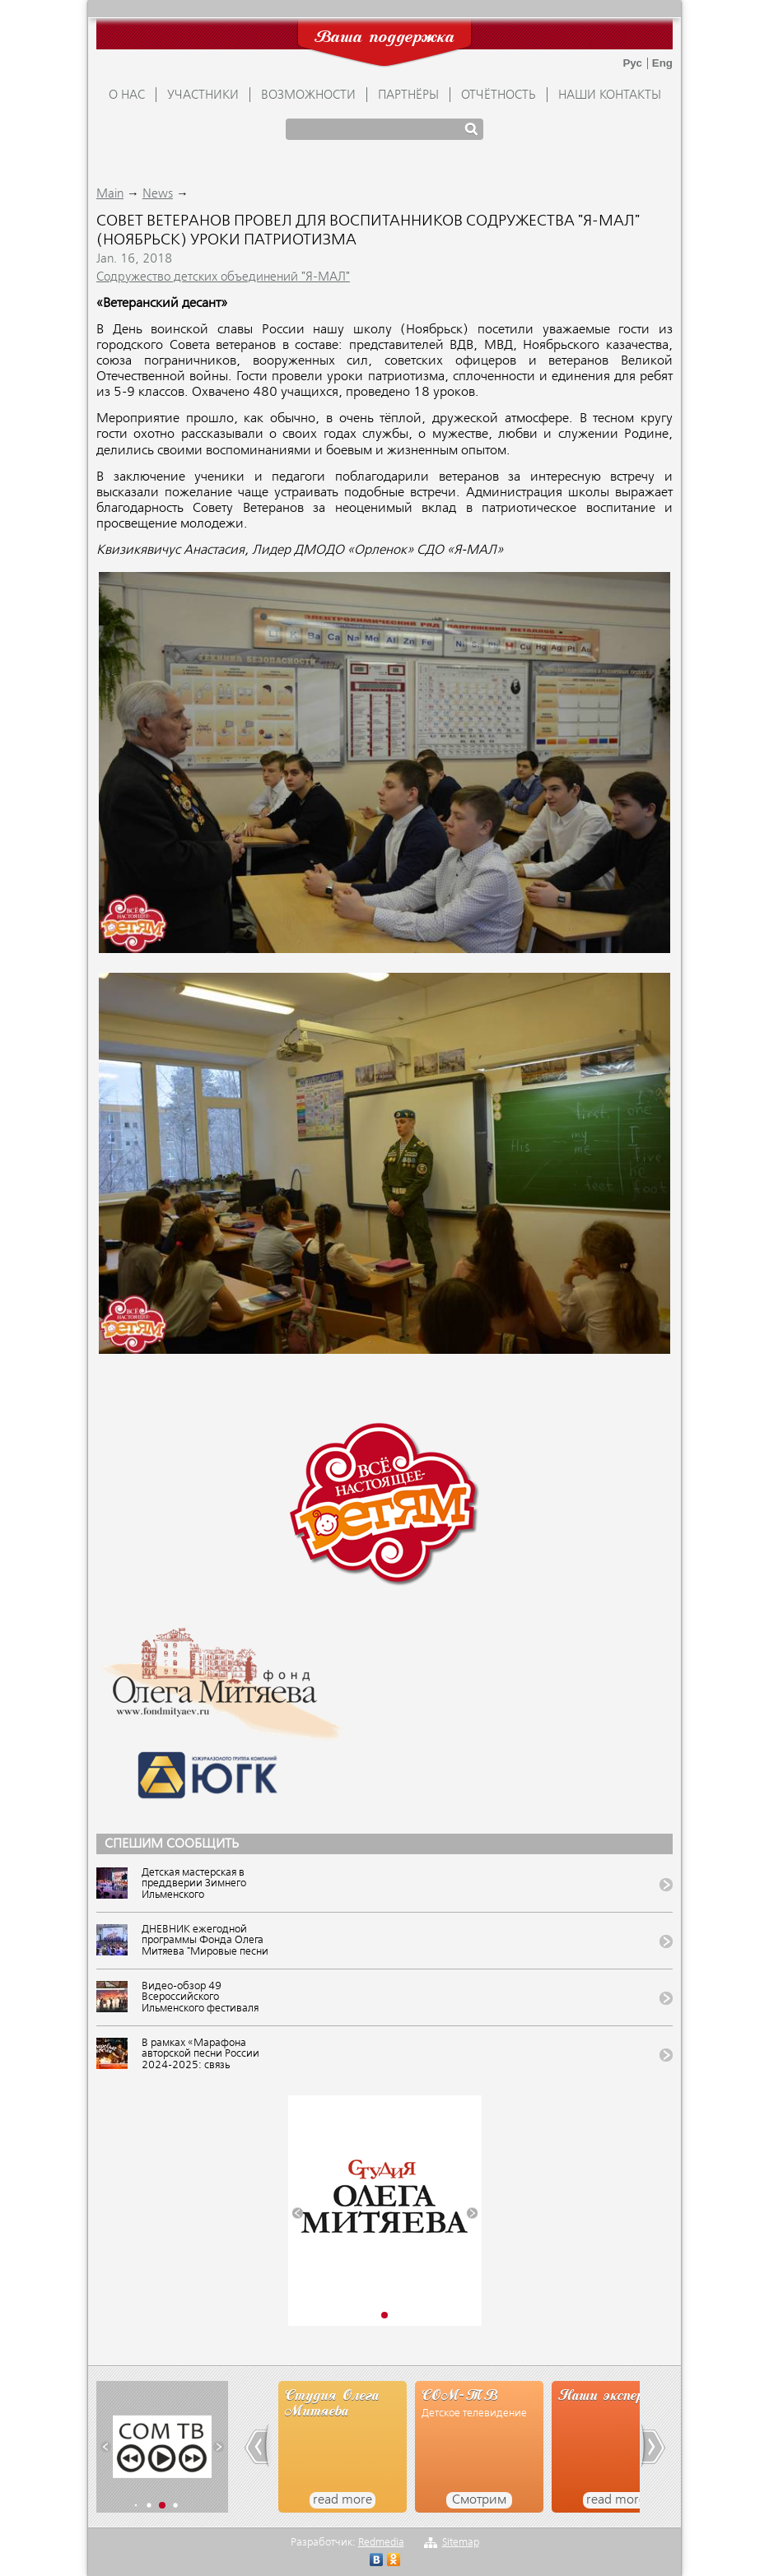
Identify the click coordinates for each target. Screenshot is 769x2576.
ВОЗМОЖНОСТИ (308, 95)
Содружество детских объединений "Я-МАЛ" (223, 277)
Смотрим (479, 2500)
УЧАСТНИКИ (203, 95)
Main (110, 194)
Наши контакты (609, 95)
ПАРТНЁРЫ (408, 95)
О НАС (127, 95)
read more (342, 2500)
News (157, 194)
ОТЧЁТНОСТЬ (498, 95)
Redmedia (381, 2542)
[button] (297, 2213)
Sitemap (460, 2542)
